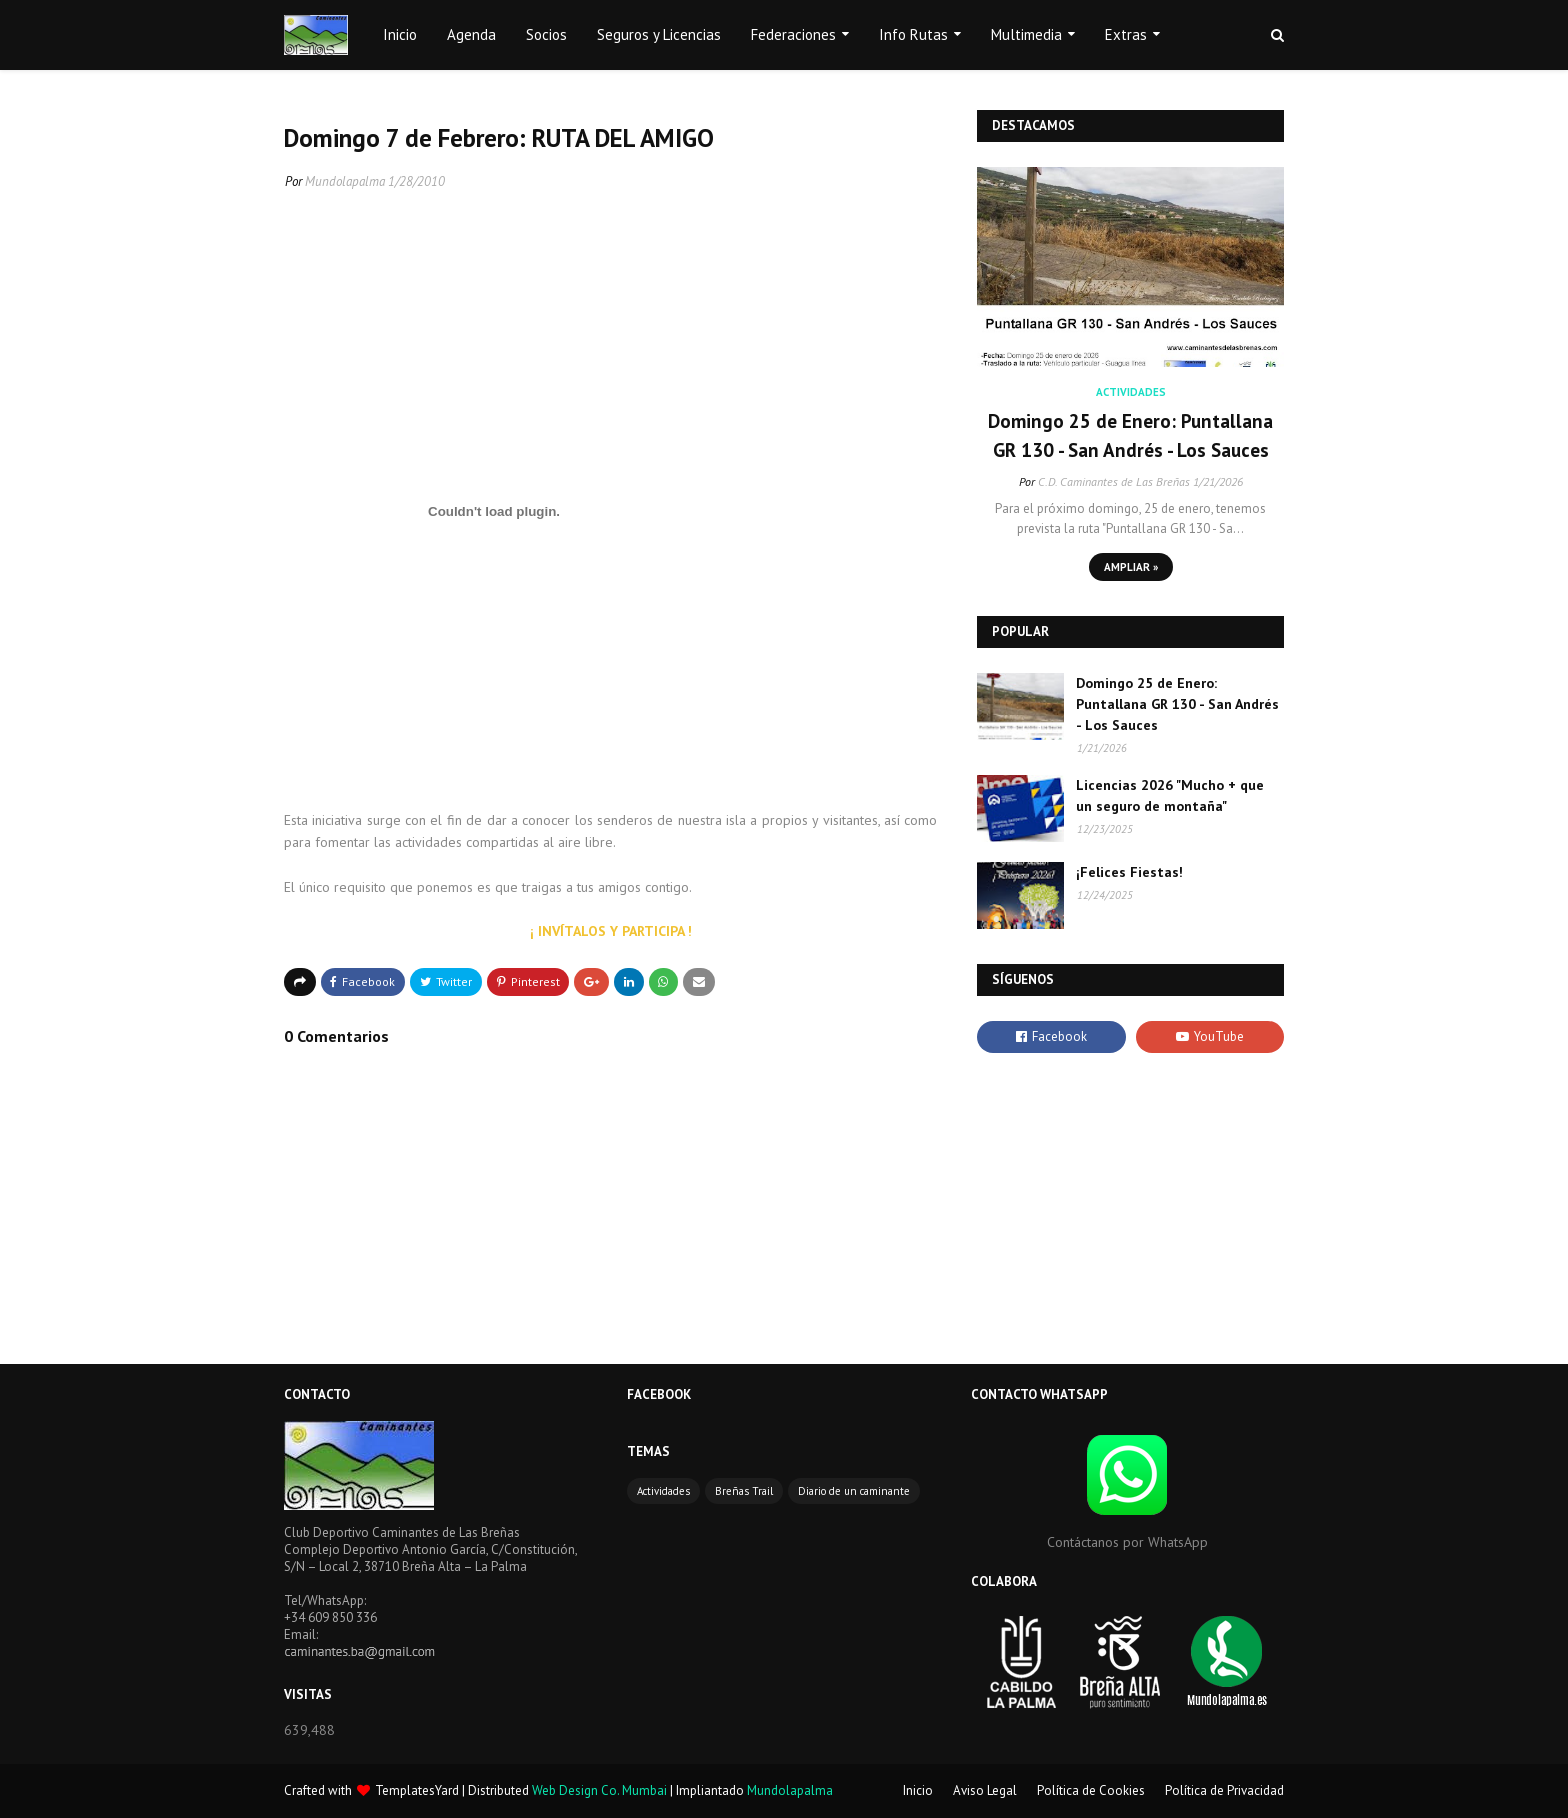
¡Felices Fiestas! (1129, 872)
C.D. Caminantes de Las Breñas (1114, 481)
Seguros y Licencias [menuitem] (659, 34)
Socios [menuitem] (546, 34)
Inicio (918, 1790)
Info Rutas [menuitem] (913, 34)
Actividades (663, 1491)
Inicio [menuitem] (400, 34)
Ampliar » (1131, 567)
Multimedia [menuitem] (1026, 34)
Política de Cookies (1091, 1790)
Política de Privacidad (1224, 1790)
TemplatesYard (417, 1790)
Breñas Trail (744, 1491)
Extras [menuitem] (1126, 34)
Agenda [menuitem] (471, 34)
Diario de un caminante (854, 1491)
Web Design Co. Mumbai (599, 1790)
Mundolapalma (345, 181)
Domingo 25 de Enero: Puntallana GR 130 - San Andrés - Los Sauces (1130, 435)
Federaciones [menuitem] (793, 34)
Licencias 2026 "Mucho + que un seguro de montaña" (1170, 795)
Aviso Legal (985, 1790)
